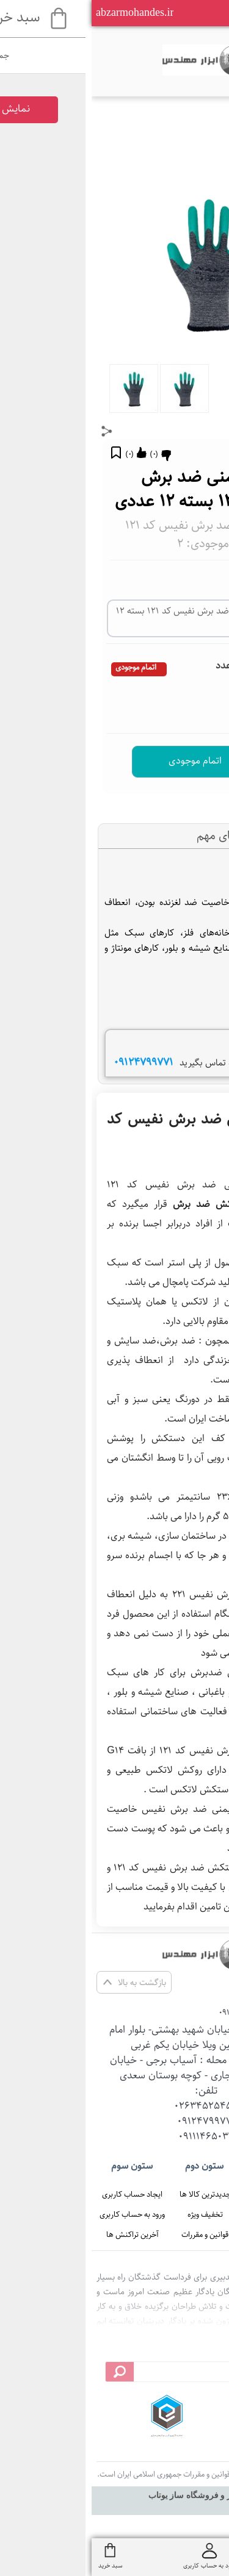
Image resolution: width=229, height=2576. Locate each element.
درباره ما (185, 2214)
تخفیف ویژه (113, 2214)
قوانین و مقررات (113, 2234)
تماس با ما (185, 2234)
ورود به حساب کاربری (40, 2214)
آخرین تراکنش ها (41, 2234)
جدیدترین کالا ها (113, 2194)
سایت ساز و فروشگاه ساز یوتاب (115, 2495)
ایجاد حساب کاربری (40, 2194)
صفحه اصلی (186, 2194)
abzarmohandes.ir (43, 12)
